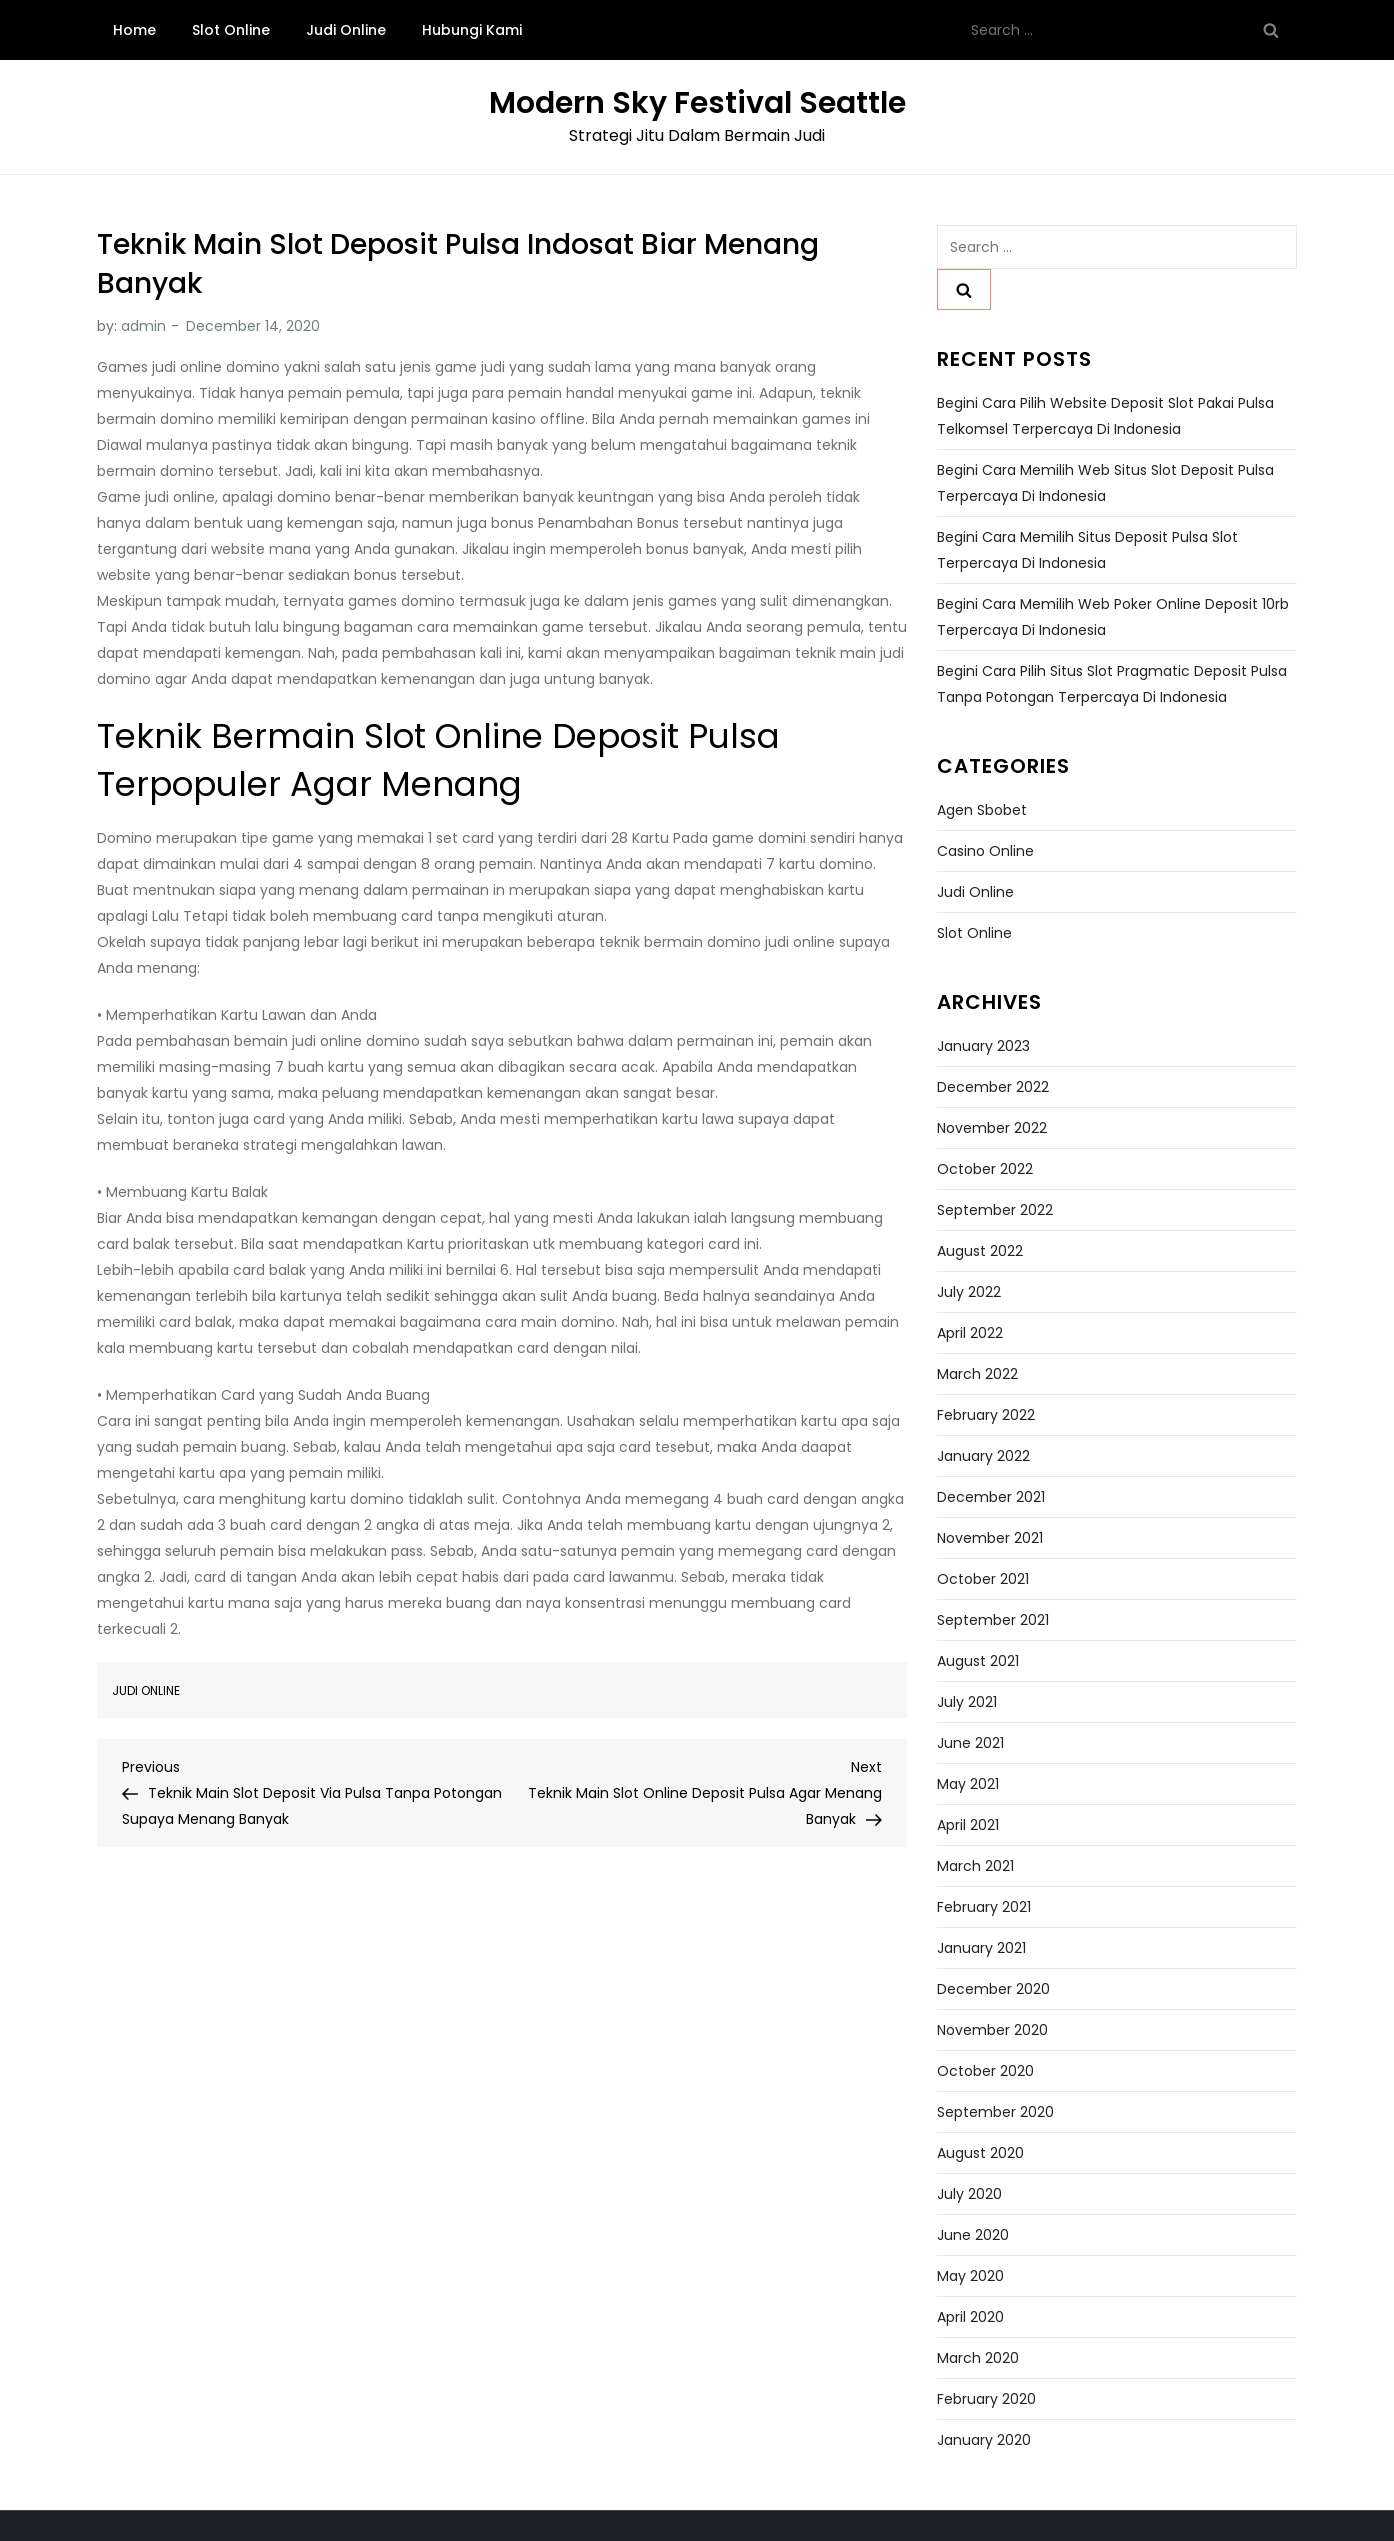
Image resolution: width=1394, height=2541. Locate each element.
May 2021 (968, 1784)
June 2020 (973, 2235)
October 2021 (983, 1579)
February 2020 (986, 2399)
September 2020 (995, 2112)
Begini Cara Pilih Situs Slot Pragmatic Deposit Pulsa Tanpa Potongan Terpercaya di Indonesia (1112, 684)
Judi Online (346, 30)
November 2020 (992, 2030)
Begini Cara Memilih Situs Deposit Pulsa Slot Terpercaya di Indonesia (1087, 550)
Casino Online (985, 851)
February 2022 (986, 1415)
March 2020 (978, 2358)
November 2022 (992, 1128)
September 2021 (993, 1620)
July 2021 (967, 1702)
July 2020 (969, 2194)
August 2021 (978, 1661)
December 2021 (991, 1497)
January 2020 (984, 2440)
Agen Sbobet (982, 810)
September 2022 (995, 1210)
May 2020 (970, 2276)
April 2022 (970, 1333)
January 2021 (981, 1948)
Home (134, 30)
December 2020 (993, 1989)
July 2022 (969, 1292)
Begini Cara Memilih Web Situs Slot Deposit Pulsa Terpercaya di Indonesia (1105, 483)
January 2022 (983, 1456)
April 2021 (968, 1825)
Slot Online (231, 30)
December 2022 (993, 1087)
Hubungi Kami (472, 30)
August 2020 (980, 2153)
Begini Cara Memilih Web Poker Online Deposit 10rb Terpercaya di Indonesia (1113, 617)
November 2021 (990, 1538)
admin (143, 326)
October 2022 (985, 1169)
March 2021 (975, 1866)
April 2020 (970, 2317)
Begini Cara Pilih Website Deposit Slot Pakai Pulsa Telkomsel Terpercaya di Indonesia (1105, 416)
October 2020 (985, 2071)
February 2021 (984, 1907)
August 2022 (980, 1251)
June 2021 (970, 1743)
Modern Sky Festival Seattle (697, 103)
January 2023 (983, 1046)
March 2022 (977, 1374)
